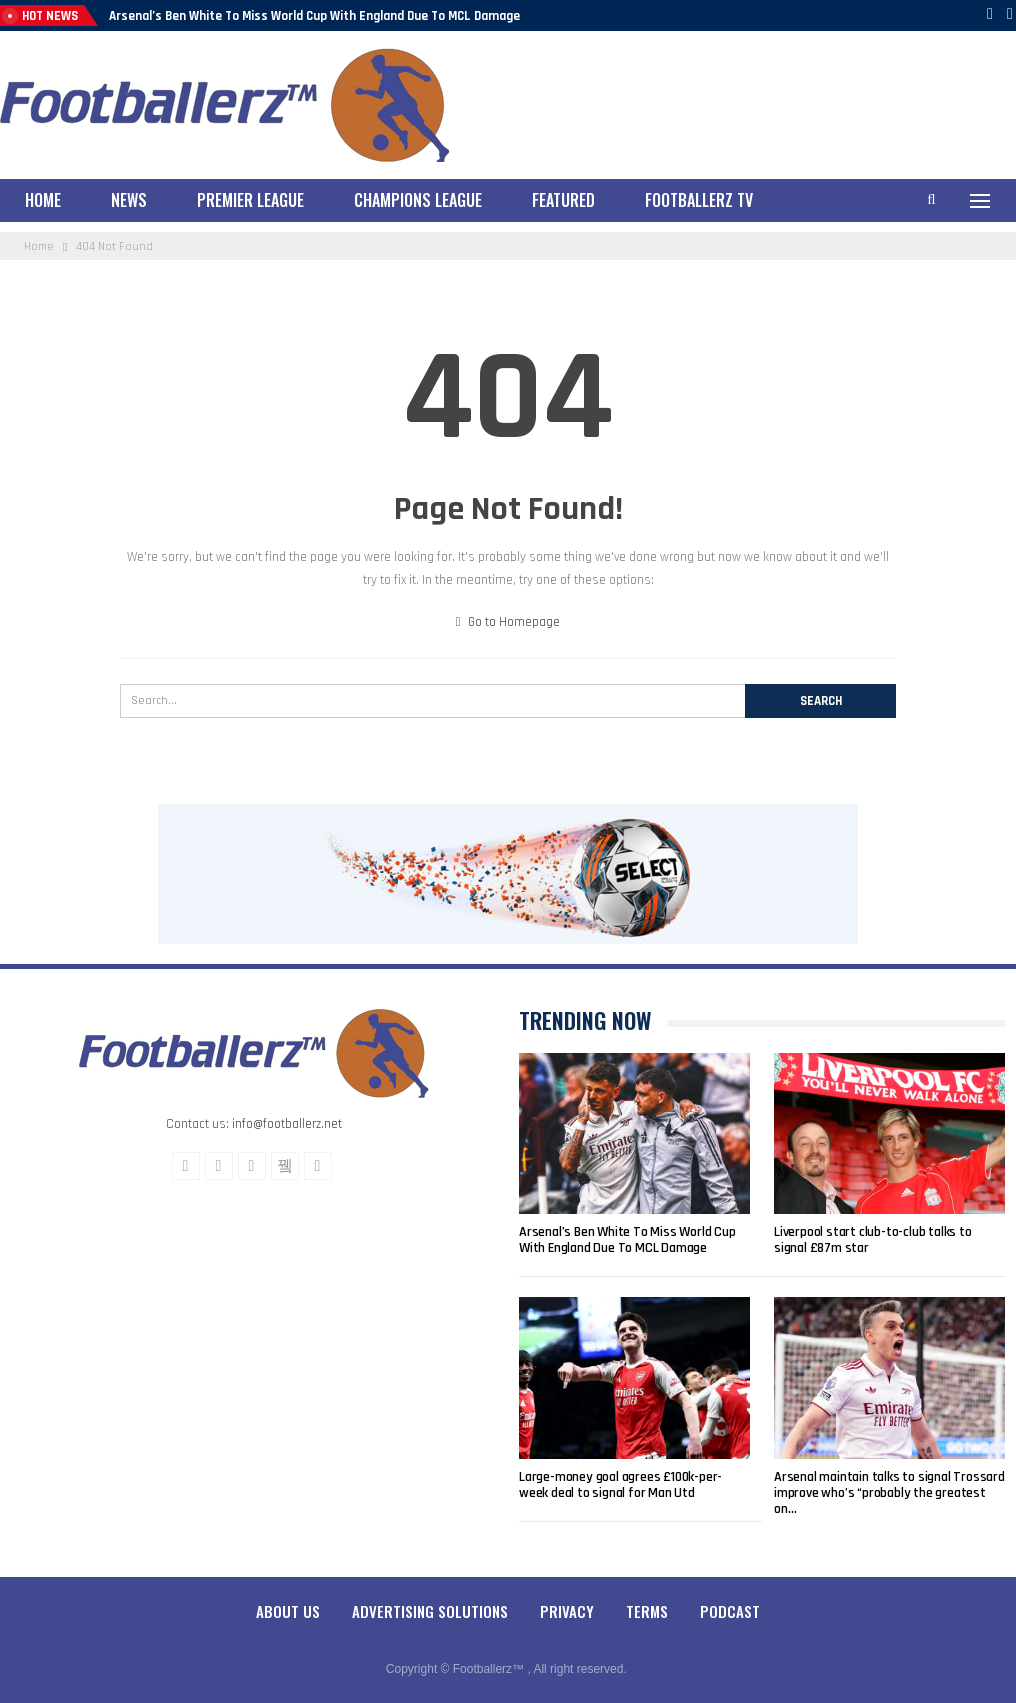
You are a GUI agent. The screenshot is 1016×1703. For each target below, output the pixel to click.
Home (43, 200)
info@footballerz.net (287, 1124)
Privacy (567, 1611)
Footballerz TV (699, 200)
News (129, 200)
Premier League (250, 200)
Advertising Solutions (430, 1611)
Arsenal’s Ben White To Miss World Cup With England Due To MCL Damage (314, 16)
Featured (563, 200)
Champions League (418, 200)
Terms (647, 1611)
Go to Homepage (508, 622)
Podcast (730, 1611)
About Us (288, 1611)
